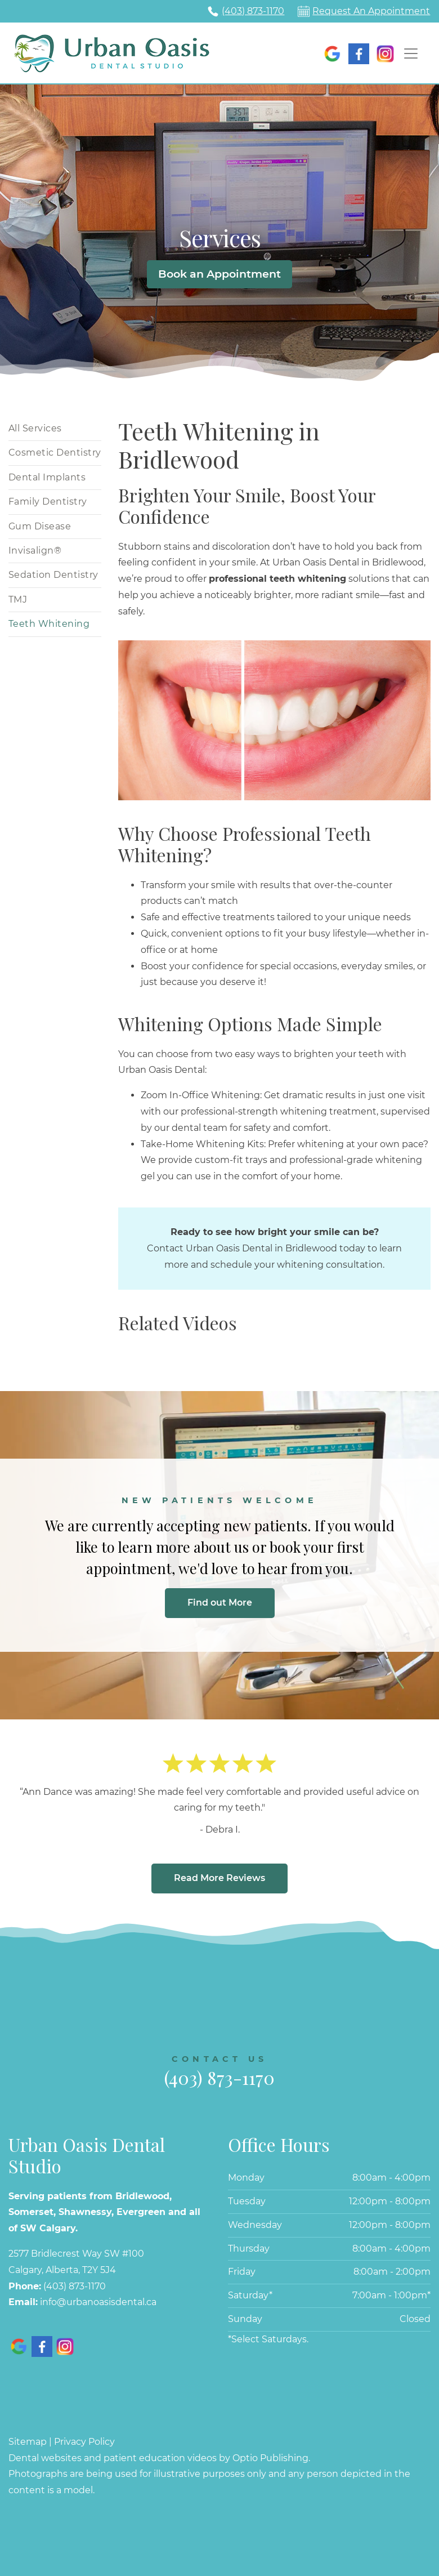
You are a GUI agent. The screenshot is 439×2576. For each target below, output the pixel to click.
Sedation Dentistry (53, 574)
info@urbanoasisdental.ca (98, 2302)
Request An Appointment (371, 11)
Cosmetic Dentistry (54, 452)
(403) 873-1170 (253, 11)
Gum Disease (39, 526)
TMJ (17, 599)
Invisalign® (34, 550)
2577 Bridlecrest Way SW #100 (76, 2253)
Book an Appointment (219, 273)
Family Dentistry (47, 501)
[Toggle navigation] (411, 53)
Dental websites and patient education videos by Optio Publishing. (159, 2458)
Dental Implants (47, 477)
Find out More (219, 1602)
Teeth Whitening (48, 623)
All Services (35, 428)
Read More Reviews (219, 1878)
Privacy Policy (84, 2441)
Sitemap (27, 2441)
